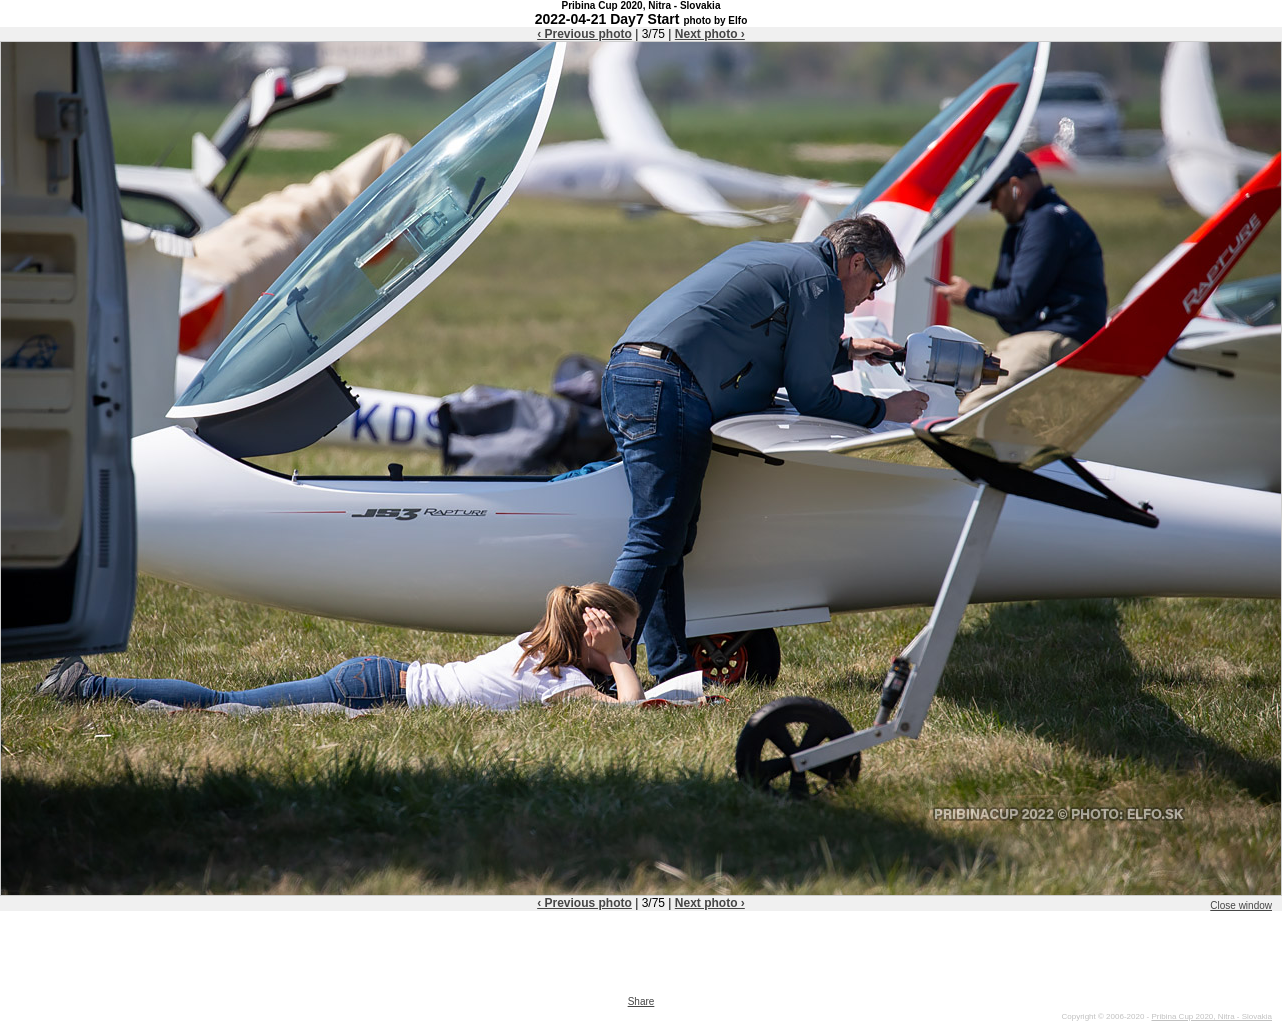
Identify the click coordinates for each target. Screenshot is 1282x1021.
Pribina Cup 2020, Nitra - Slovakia (1211, 1016)
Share (641, 1001)
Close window (1241, 905)
